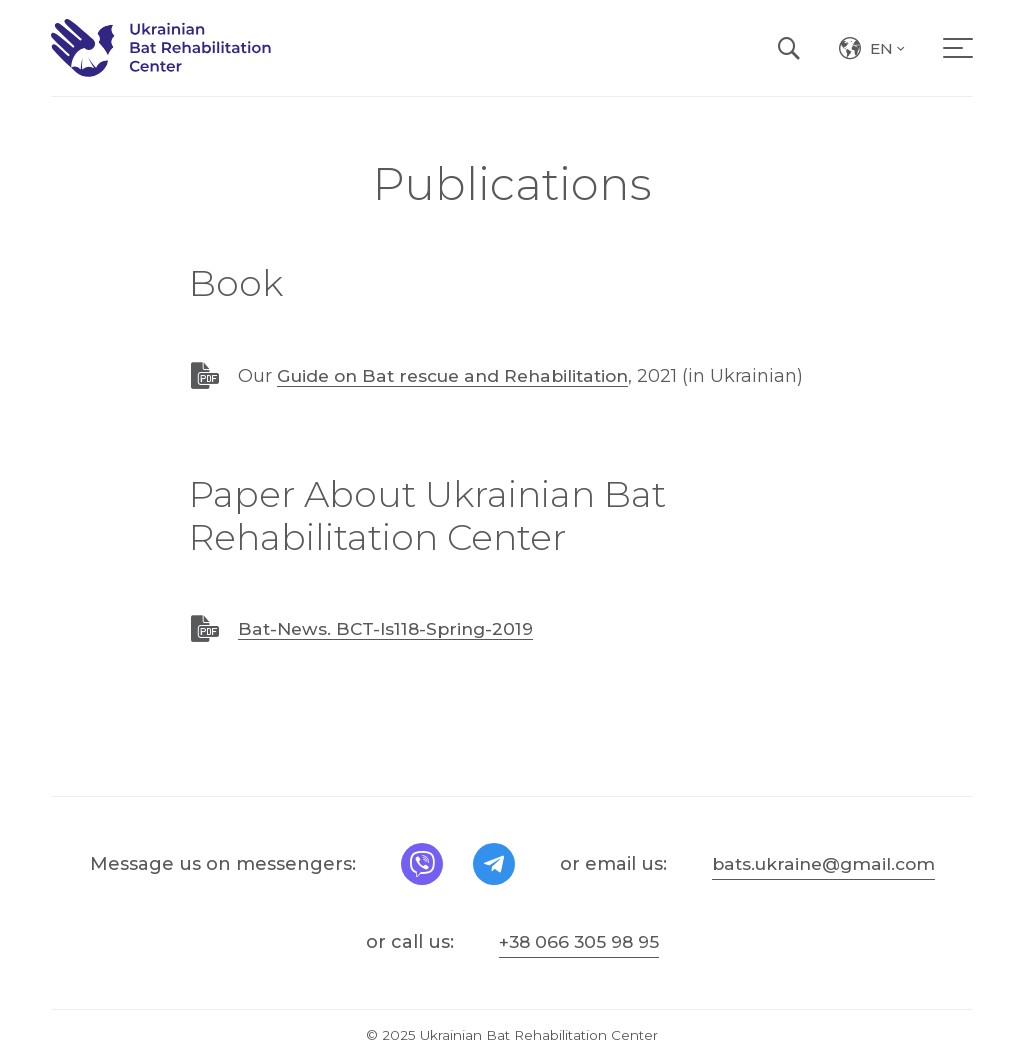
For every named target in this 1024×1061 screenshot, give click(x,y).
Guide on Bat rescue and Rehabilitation (462, 376)
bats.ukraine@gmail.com (823, 863)
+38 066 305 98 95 (579, 941)
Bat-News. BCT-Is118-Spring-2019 (392, 629)
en (889, 57)
